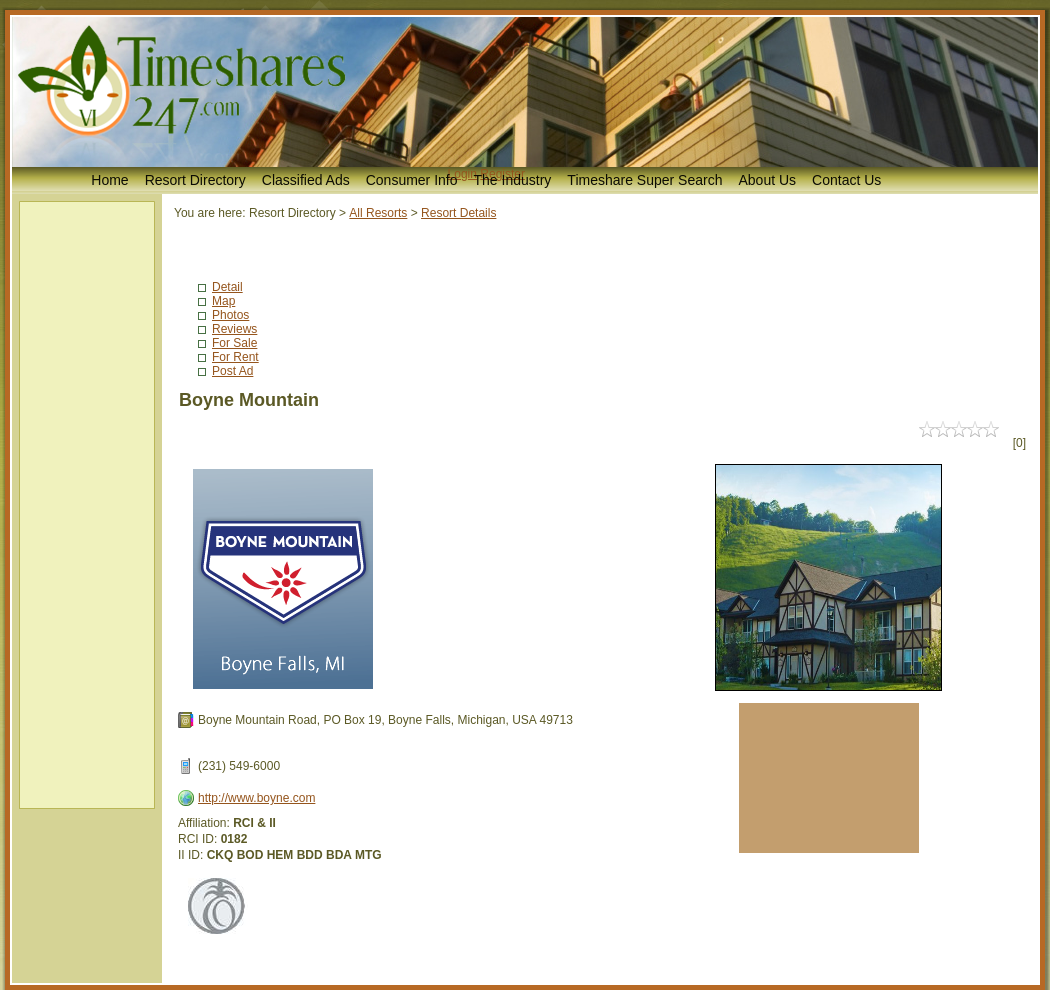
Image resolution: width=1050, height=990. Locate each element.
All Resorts (378, 213)
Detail (227, 287)
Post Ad (232, 371)
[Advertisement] (87, 505)
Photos (230, 315)
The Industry (513, 180)
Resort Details (458, 213)
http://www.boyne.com (256, 798)
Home (109, 180)
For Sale (234, 343)
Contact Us (846, 180)
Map (223, 301)
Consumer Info (412, 180)
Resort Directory (195, 180)
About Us (767, 180)
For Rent (235, 357)
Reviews (234, 329)
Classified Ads (306, 180)
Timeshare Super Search (644, 180)
